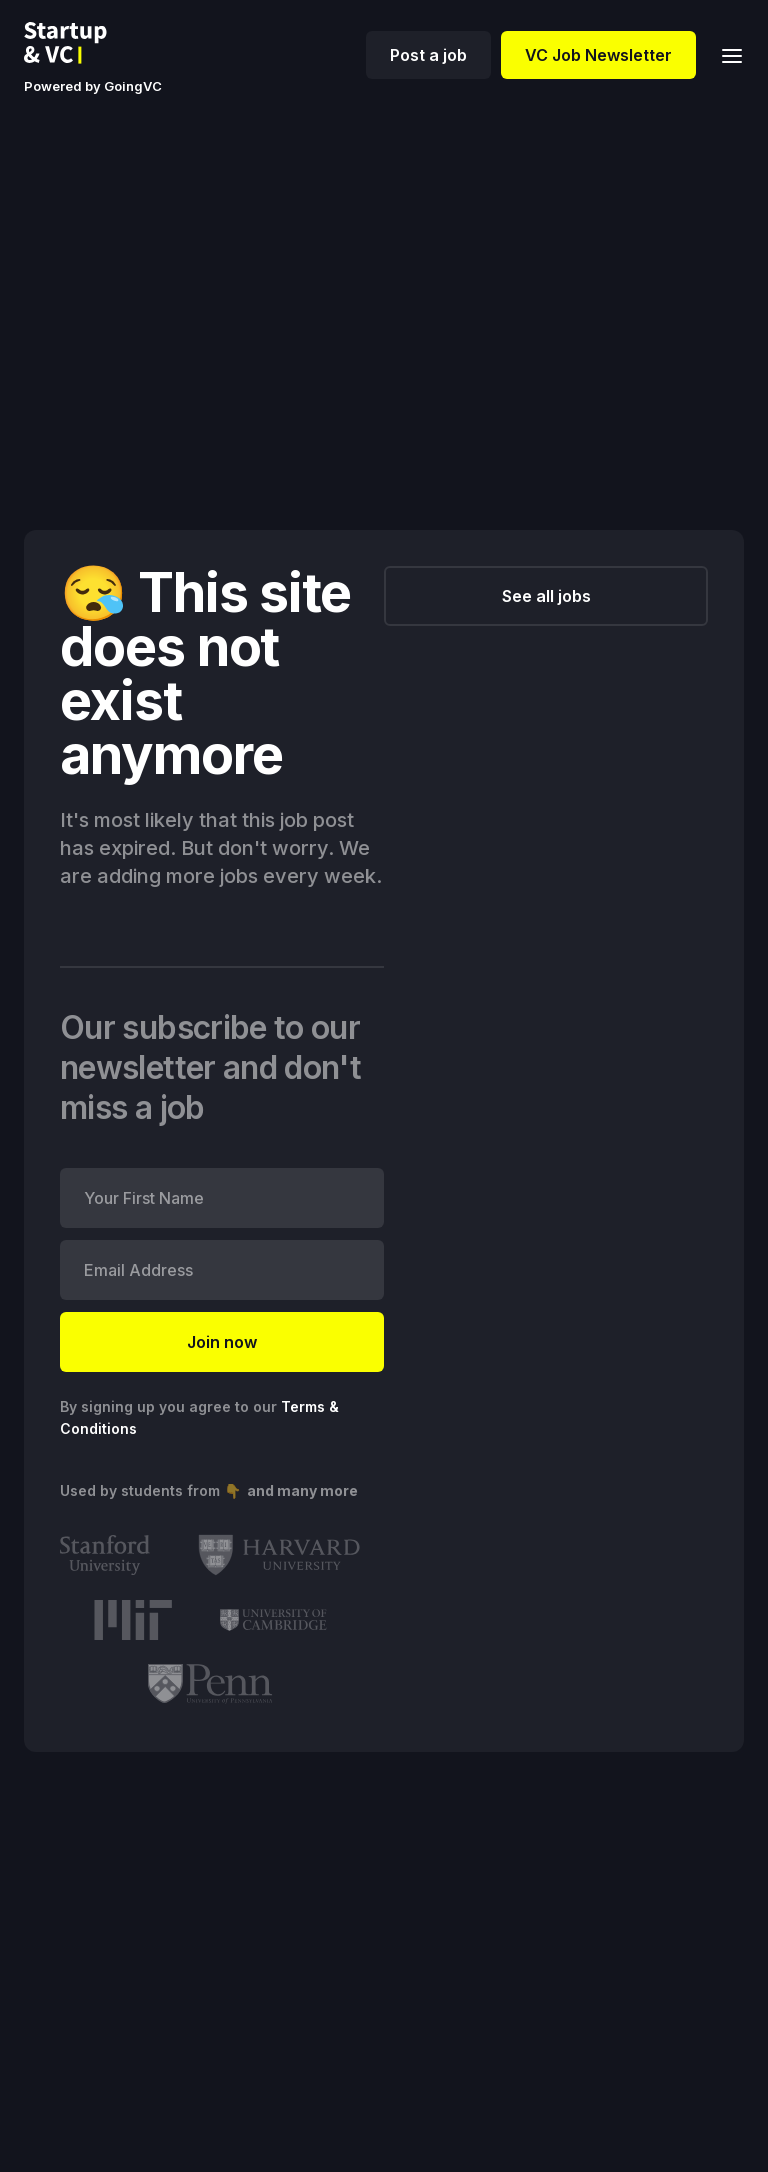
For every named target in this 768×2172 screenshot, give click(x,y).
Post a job (428, 55)
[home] (81, 43)
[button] (726, 54)
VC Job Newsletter (598, 55)
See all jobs (546, 596)
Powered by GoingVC (93, 86)
